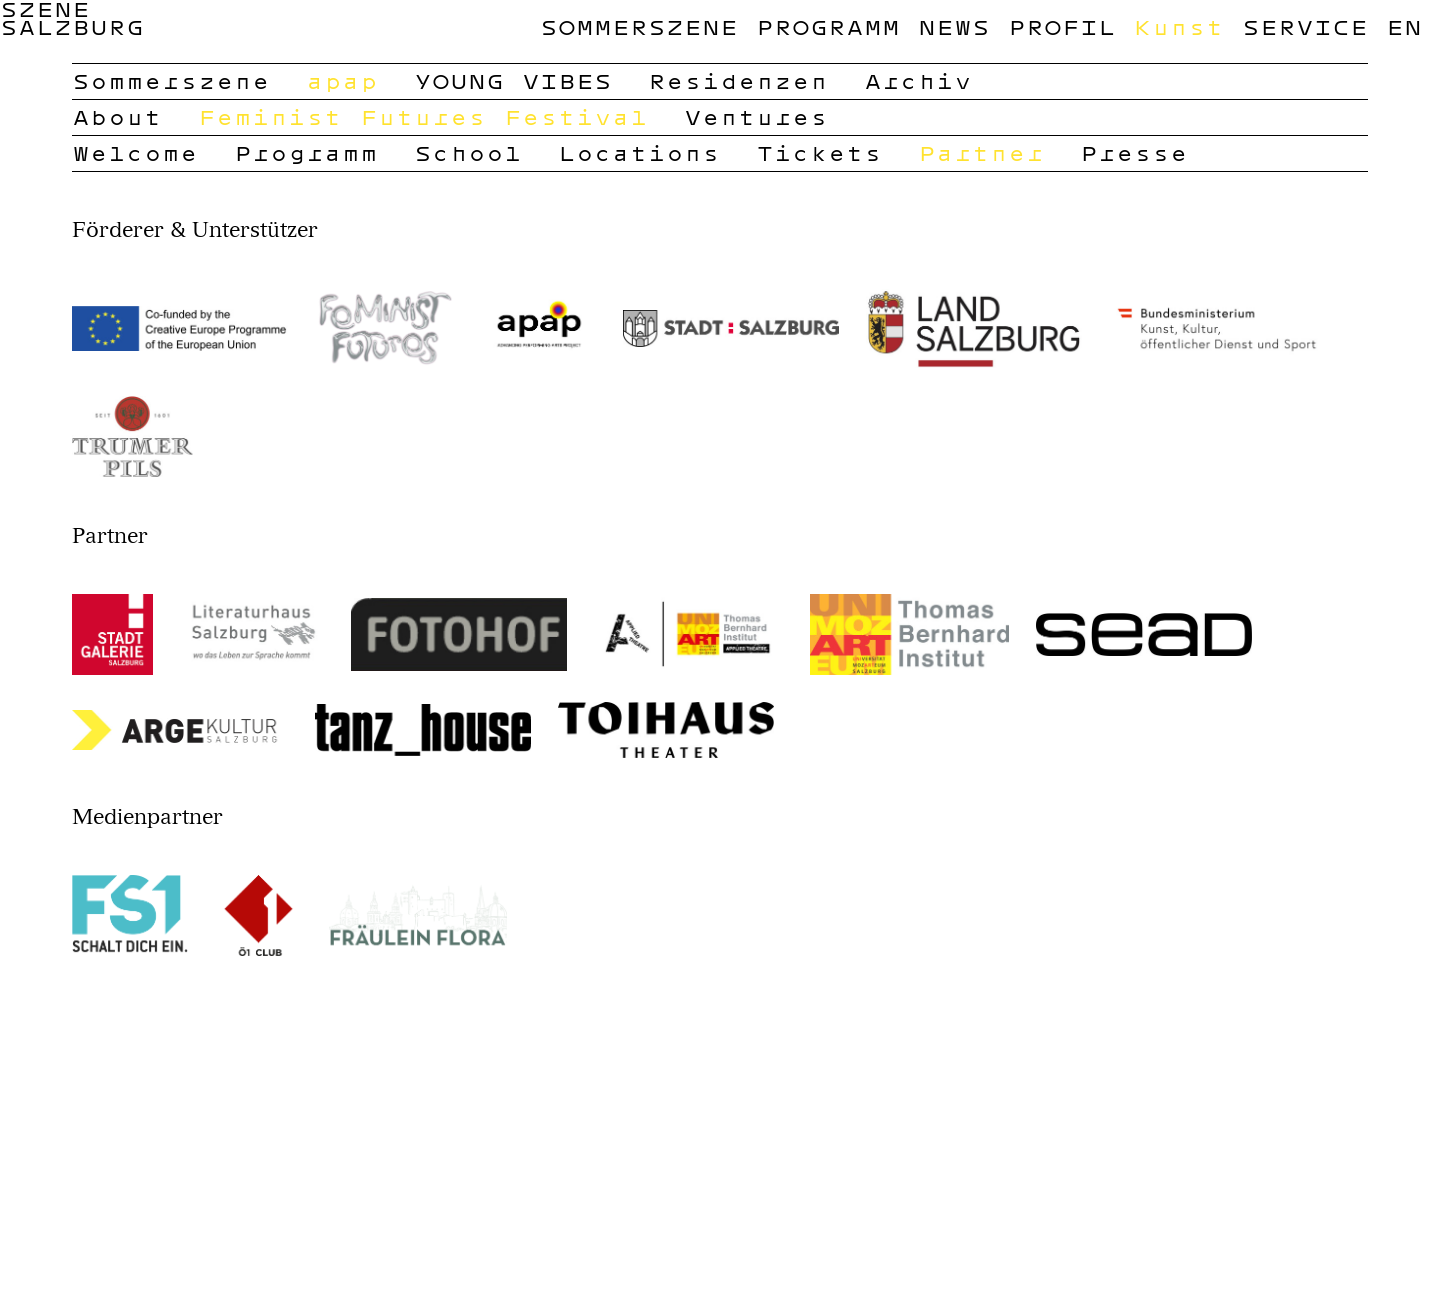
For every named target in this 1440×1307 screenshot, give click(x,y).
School (468, 152)
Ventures (756, 116)
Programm (828, 26)
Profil (1062, 26)
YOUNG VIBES (513, 80)
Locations (639, 152)
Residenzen (738, 80)
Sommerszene (639, 26)
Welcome (135, 152)
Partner (981, 152)
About (117, 116)
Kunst (1179, 26)
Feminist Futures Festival (423, 116)
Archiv (918, 80)
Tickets (819, 152)
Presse (1134, 152)
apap (342, 80)
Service (1305, 26)
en (1404, 26)
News (954, 26)
